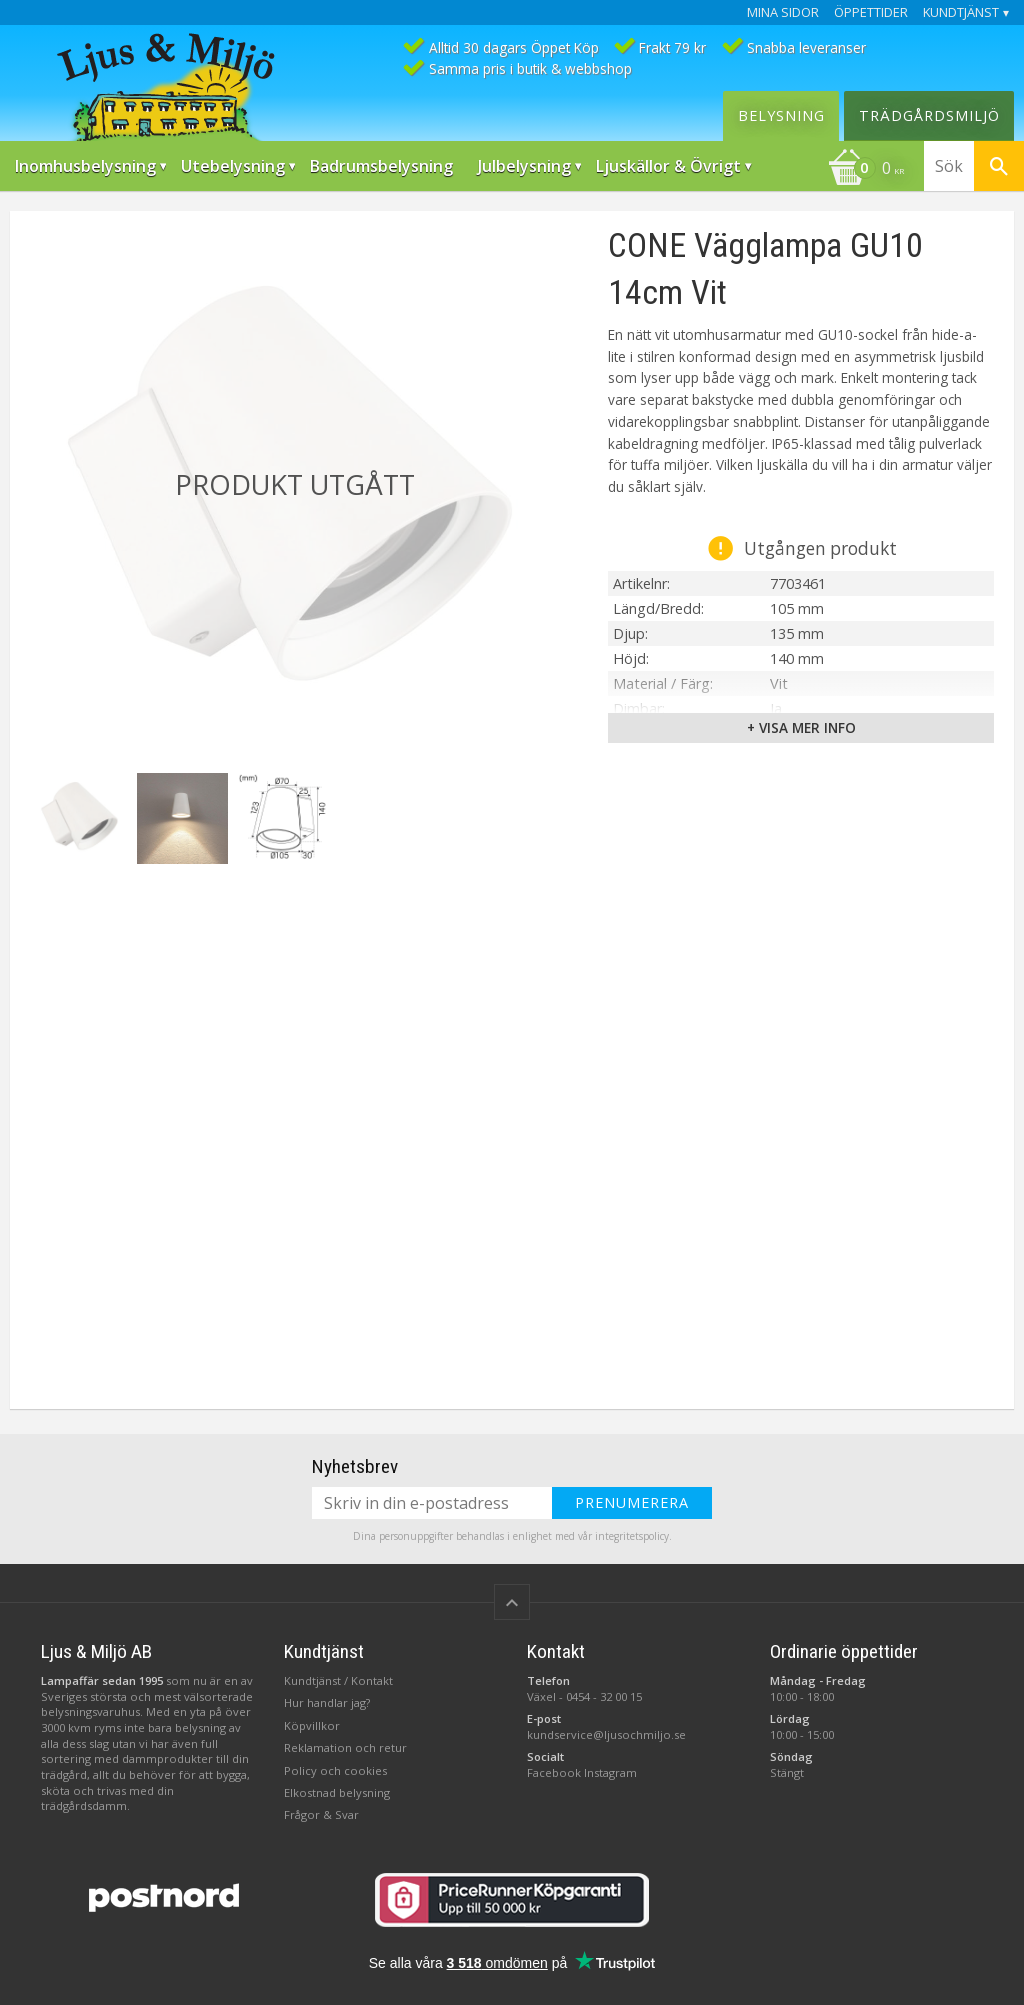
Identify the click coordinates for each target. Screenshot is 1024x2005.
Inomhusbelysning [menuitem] (85, 166)
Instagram (610, 1772)
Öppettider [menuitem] (871, 12)
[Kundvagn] (866, 170)
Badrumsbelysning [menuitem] (381, 166)
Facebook (554, 1772)
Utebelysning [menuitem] (233, 166)
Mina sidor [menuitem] (783, 12)
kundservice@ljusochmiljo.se (606, 1734)
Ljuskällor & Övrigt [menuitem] (668, 166)
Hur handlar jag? (327, 1702)
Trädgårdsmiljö (929, 115)
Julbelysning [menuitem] (524, 166)
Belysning (781, 115)
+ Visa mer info (801, 727)
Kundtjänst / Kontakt (338, 1680)
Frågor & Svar (321, 1814)
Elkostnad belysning (337, 1792)
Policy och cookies (335, 1770)
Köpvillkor (312, 1725)
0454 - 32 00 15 (604, 1696)
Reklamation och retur (345, 1747)
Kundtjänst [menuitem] (961, 12)
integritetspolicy (632, 1536)
